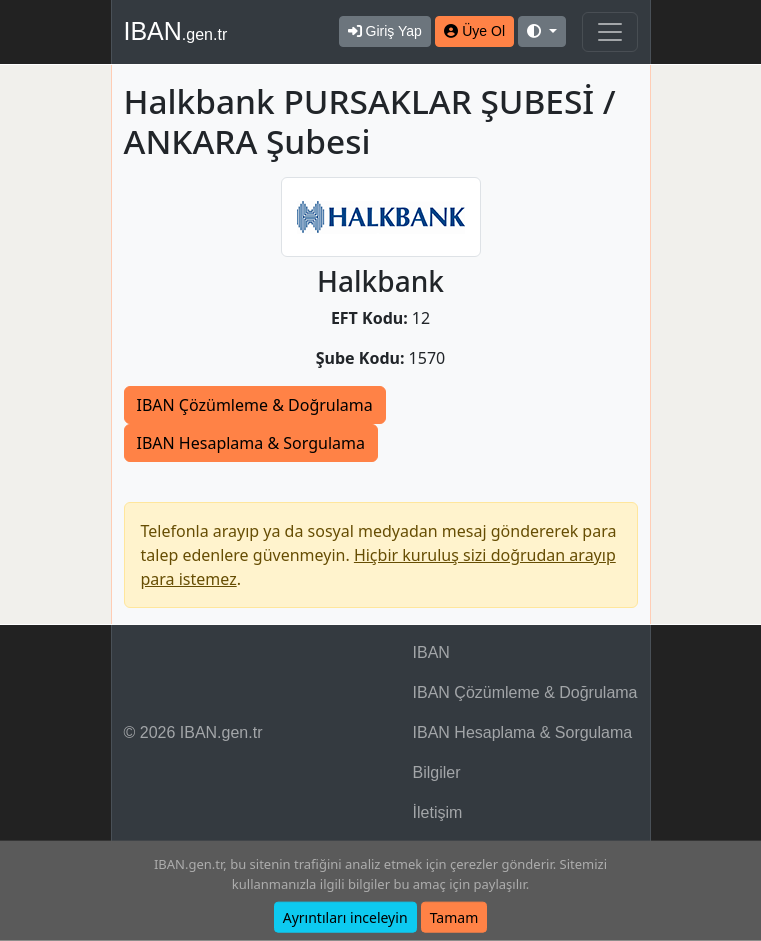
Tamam (454, 917)
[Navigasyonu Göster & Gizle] (610, 32)
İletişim (438, 812)
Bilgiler (437, 772)
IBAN (176, 31)
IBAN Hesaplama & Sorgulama (251, 443)
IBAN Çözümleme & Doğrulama (255, 405)
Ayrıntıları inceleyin (345, 917)
